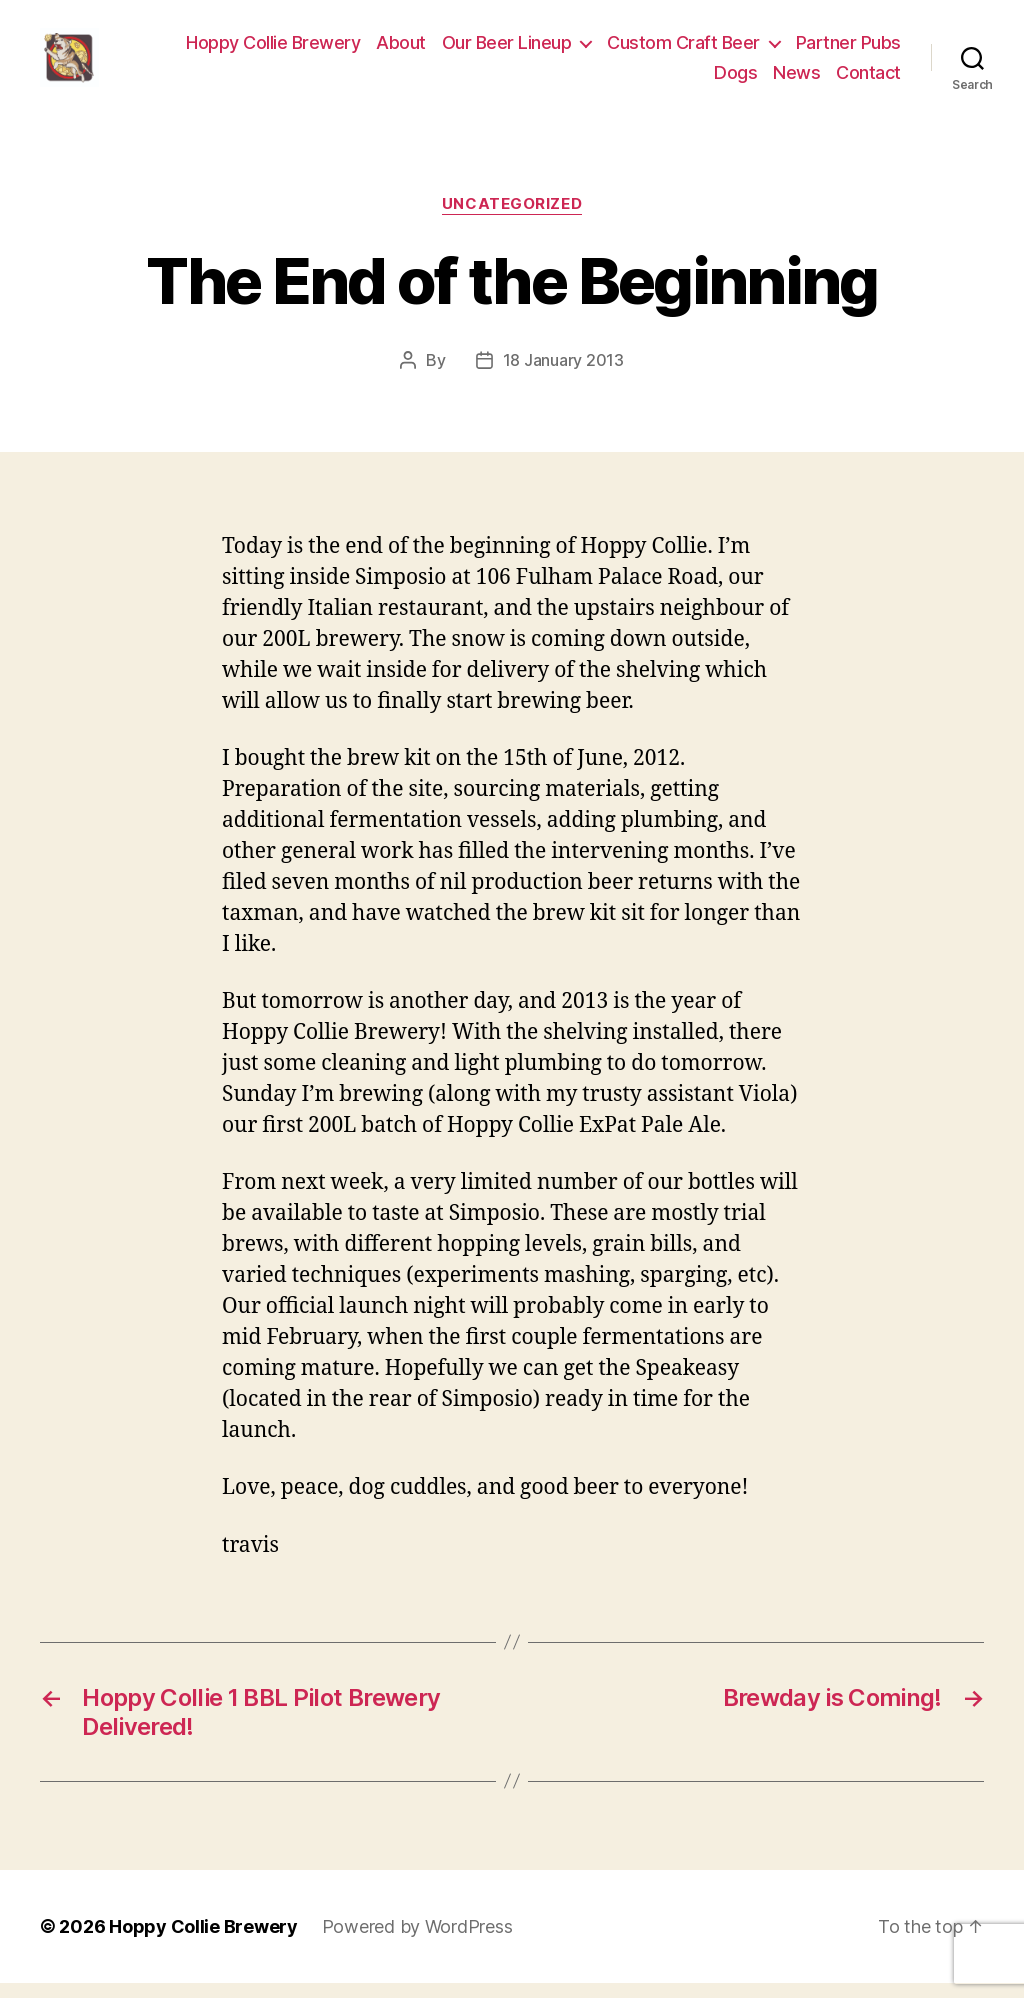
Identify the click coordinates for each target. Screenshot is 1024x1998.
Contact (868, 79)
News (796, 79)
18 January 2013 (563, 375)
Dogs (735, 79)
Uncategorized (512, 220)
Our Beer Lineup (507, 50)
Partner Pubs (848, 50)
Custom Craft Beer (683, 50)
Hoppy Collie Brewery (273, 50)
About (401, 50)
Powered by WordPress (417, 1941)
